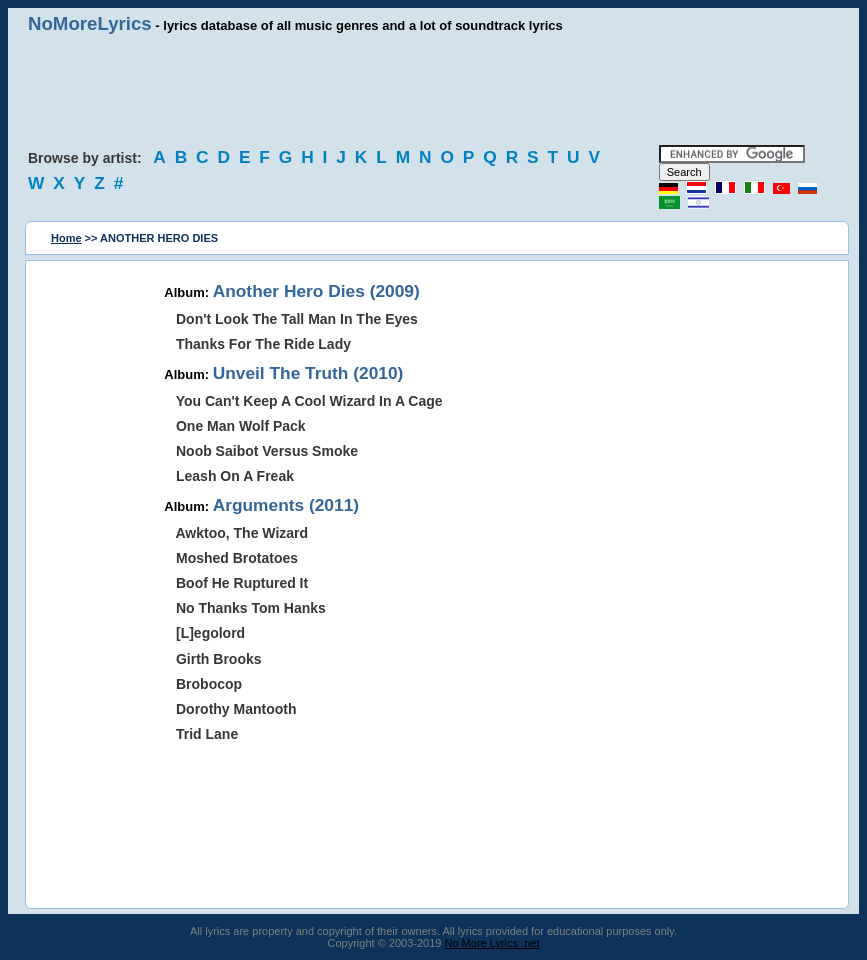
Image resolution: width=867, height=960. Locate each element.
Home (66, 238)
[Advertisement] (434, 90)
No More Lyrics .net (492, 943)
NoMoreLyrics (90, 23)
